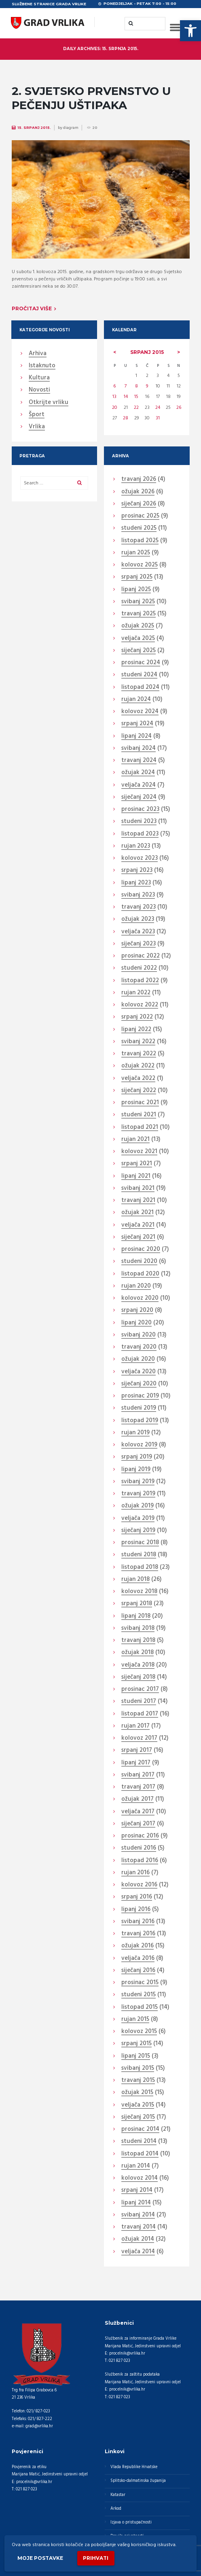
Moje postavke (40, 2558)
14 (126, 397)
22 (136, 408)
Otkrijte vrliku (48, 403)
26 (178, 408)
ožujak (137, 492)
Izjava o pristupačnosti (131, 2522)
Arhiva (38, 354)
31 (158, 418)
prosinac (140, 516)
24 (157, 408)
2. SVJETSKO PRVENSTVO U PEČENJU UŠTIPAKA (91, 98)
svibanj (138, 602)
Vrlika (37, 427)
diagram (70, 127)
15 (136, 397)
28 (125, 418)
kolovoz (139, 565)
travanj (138, 479)
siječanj (138, 504)
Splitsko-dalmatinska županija (138, 2480)
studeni (139, 528)
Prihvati (95, 2558)
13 (114, 397)
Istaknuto (42, 366)
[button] (190, 30)
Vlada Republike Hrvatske (133, 2467)
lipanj (136, 590)
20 (114, 408)
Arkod (115, 2508)
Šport (36, 415)
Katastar (117, 2495)
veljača (138, 639)
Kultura (39, 378)
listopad (140, 541)
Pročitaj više (32, 308)
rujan (135, 553)
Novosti (39, 390)
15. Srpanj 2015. (34, 128)
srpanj (147, 352)
